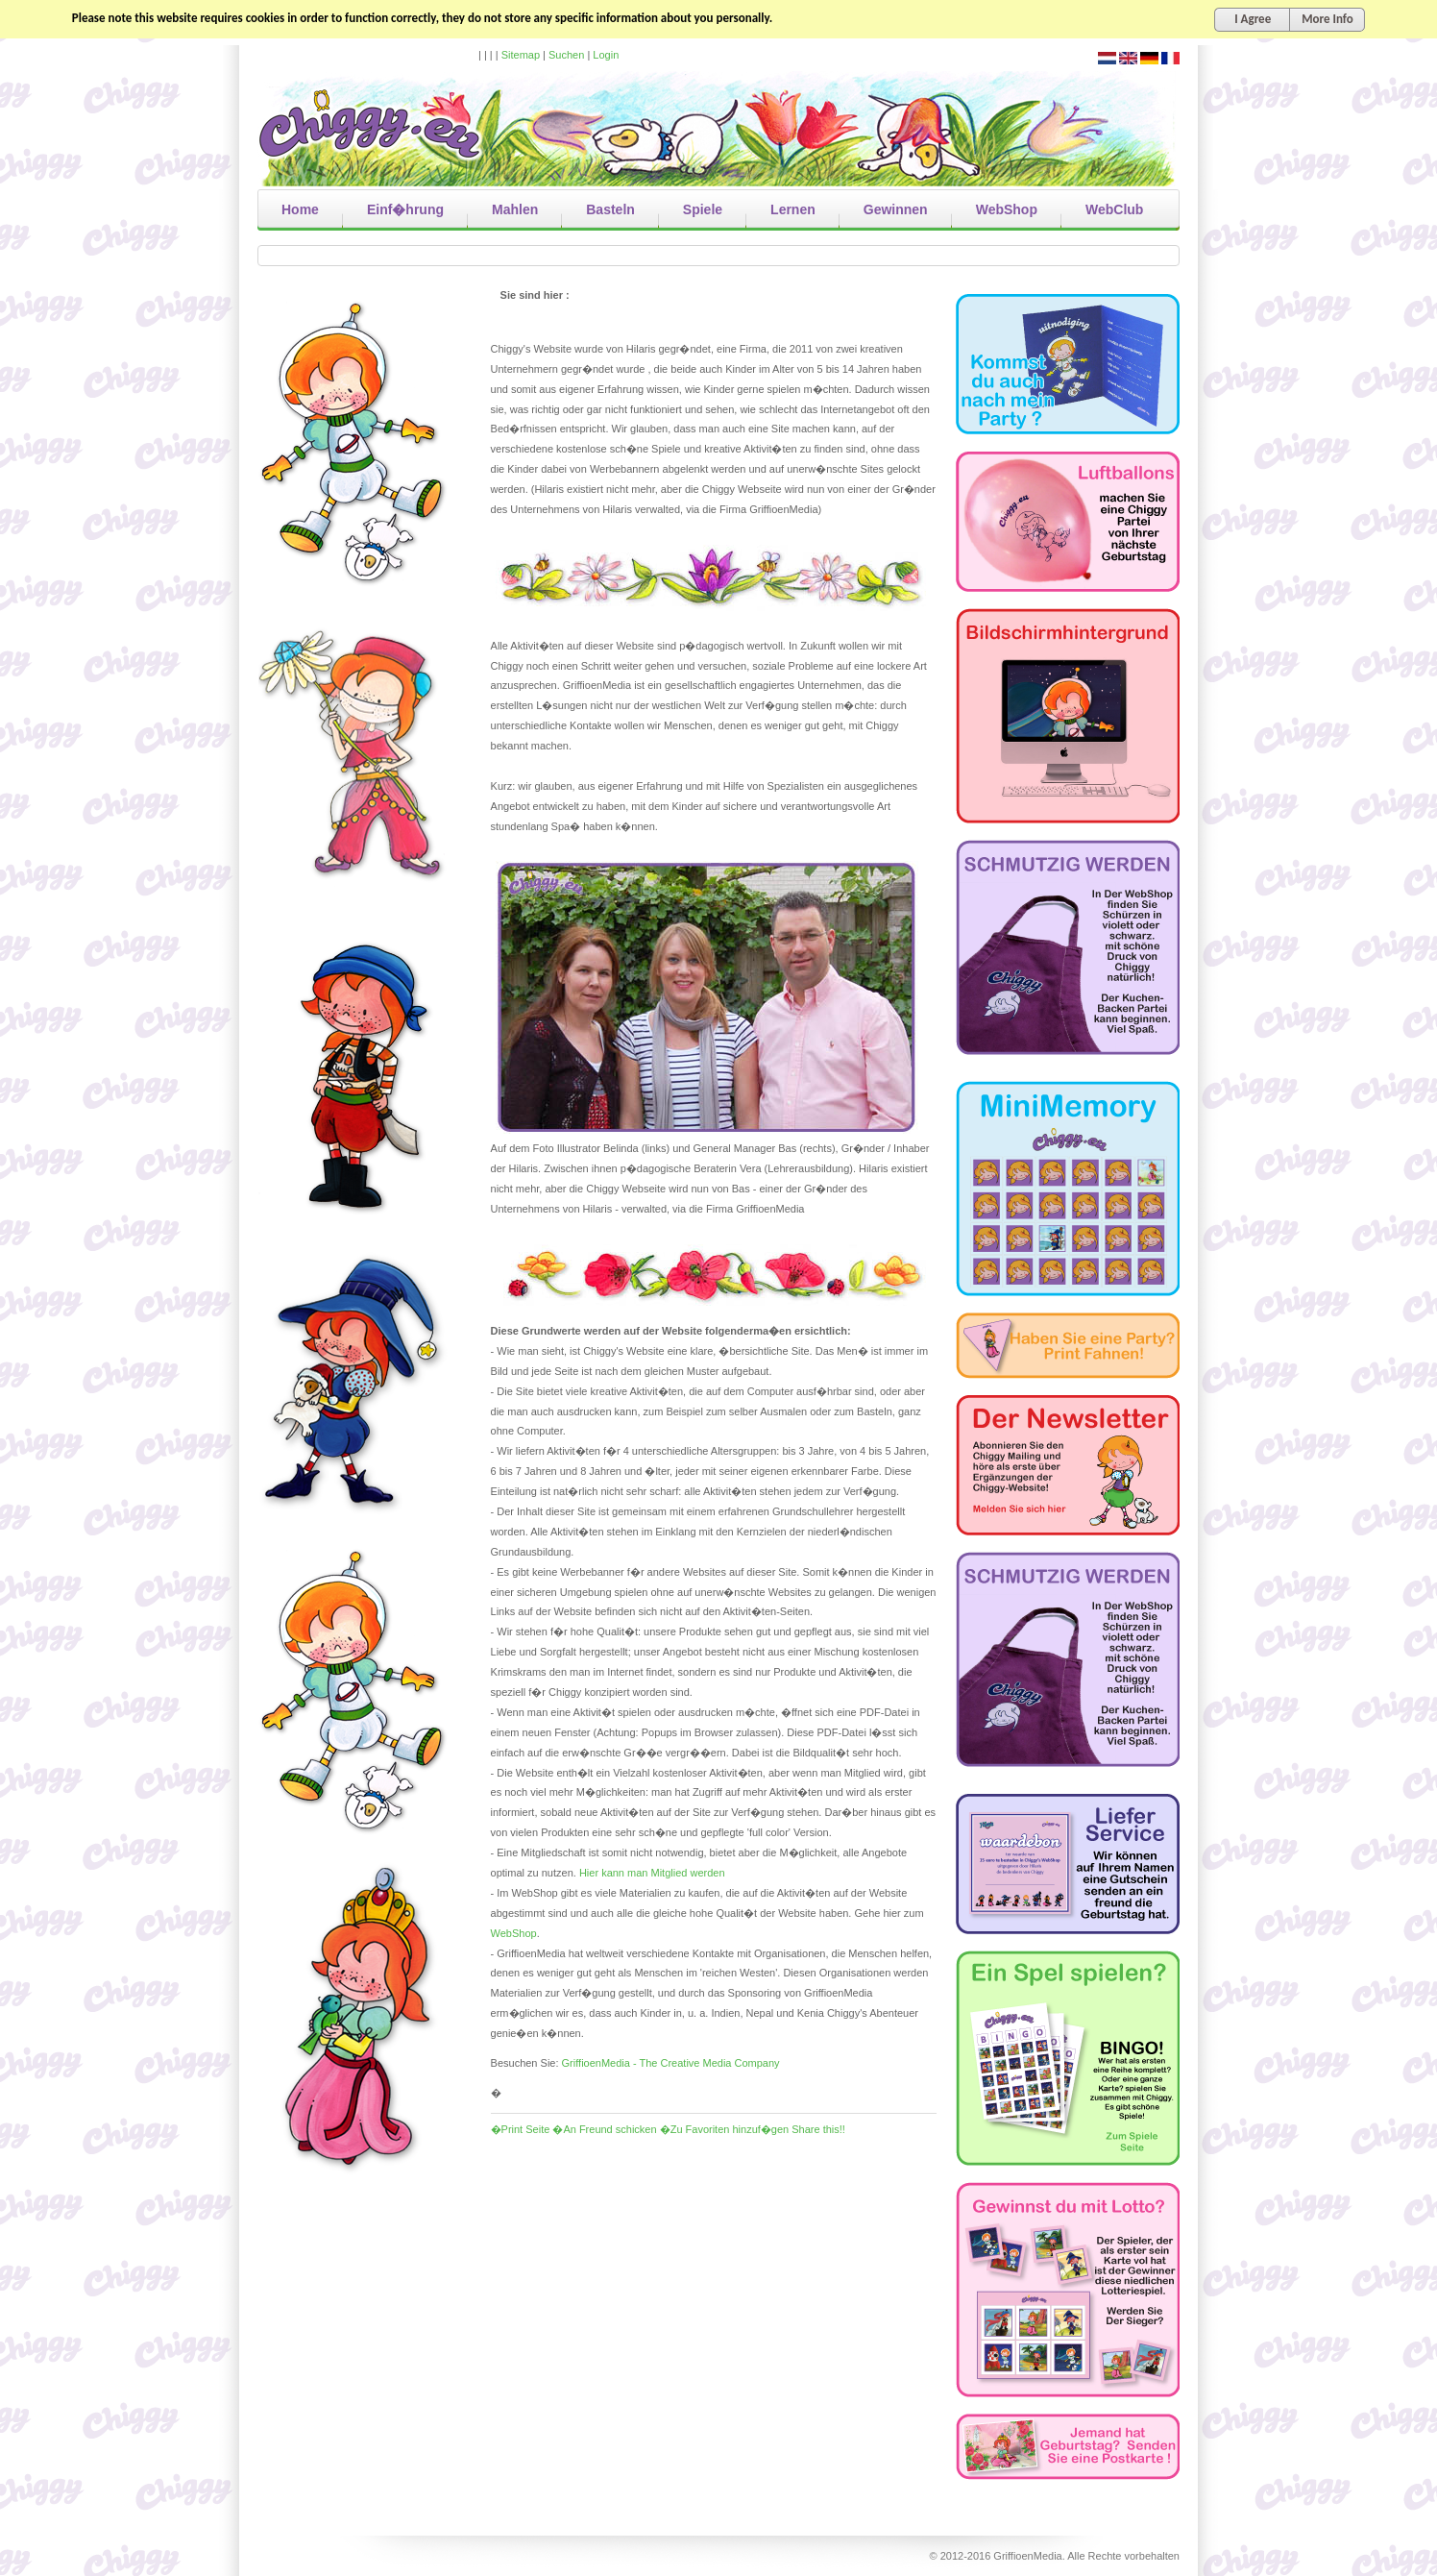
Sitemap (520, 55)
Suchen (566, 55)
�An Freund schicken (604, 2129)
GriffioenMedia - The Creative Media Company (671, 2063)
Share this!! (818, 2129)
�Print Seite (520, 2129)
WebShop (514, 1933)
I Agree (1252, 19)
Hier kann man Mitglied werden (652, 1872)
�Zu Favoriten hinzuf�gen (725, 2129)
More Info (1327, 19)
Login (606, 55)
